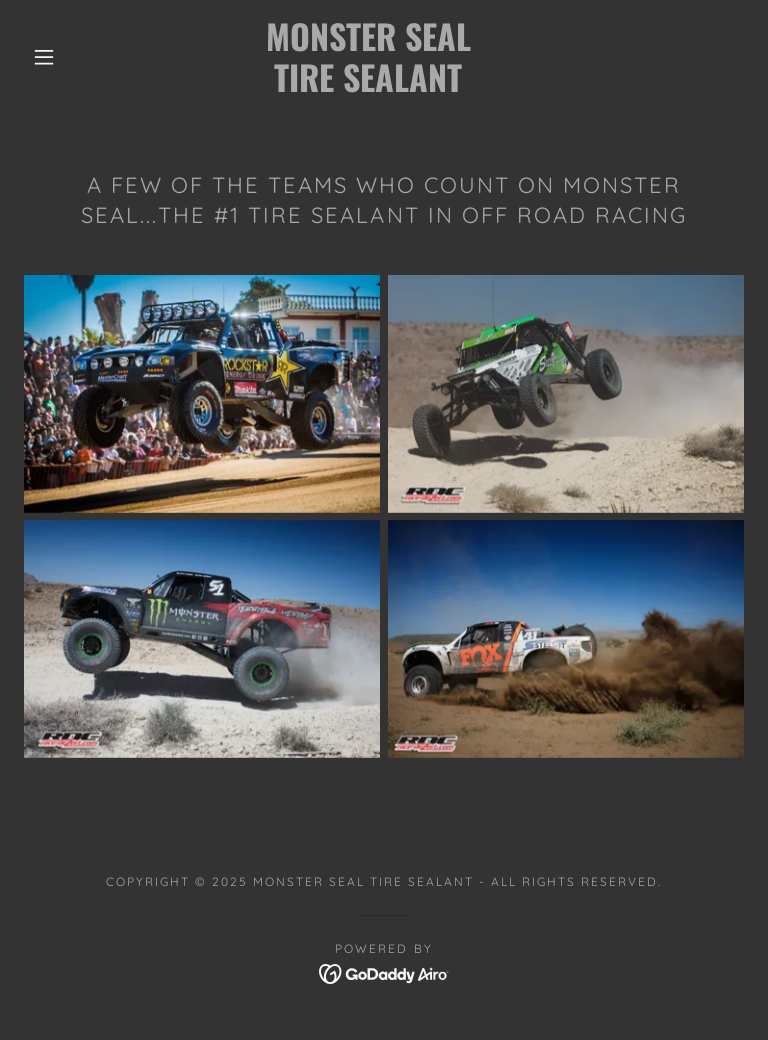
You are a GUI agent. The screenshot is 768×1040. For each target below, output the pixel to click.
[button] (44, 57)
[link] (368, 86)
